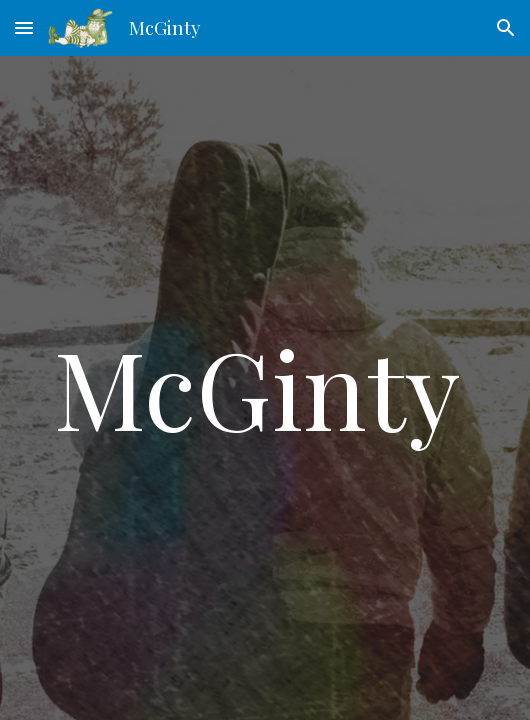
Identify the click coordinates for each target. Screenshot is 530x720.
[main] (265, 387)
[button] (24, 27)
